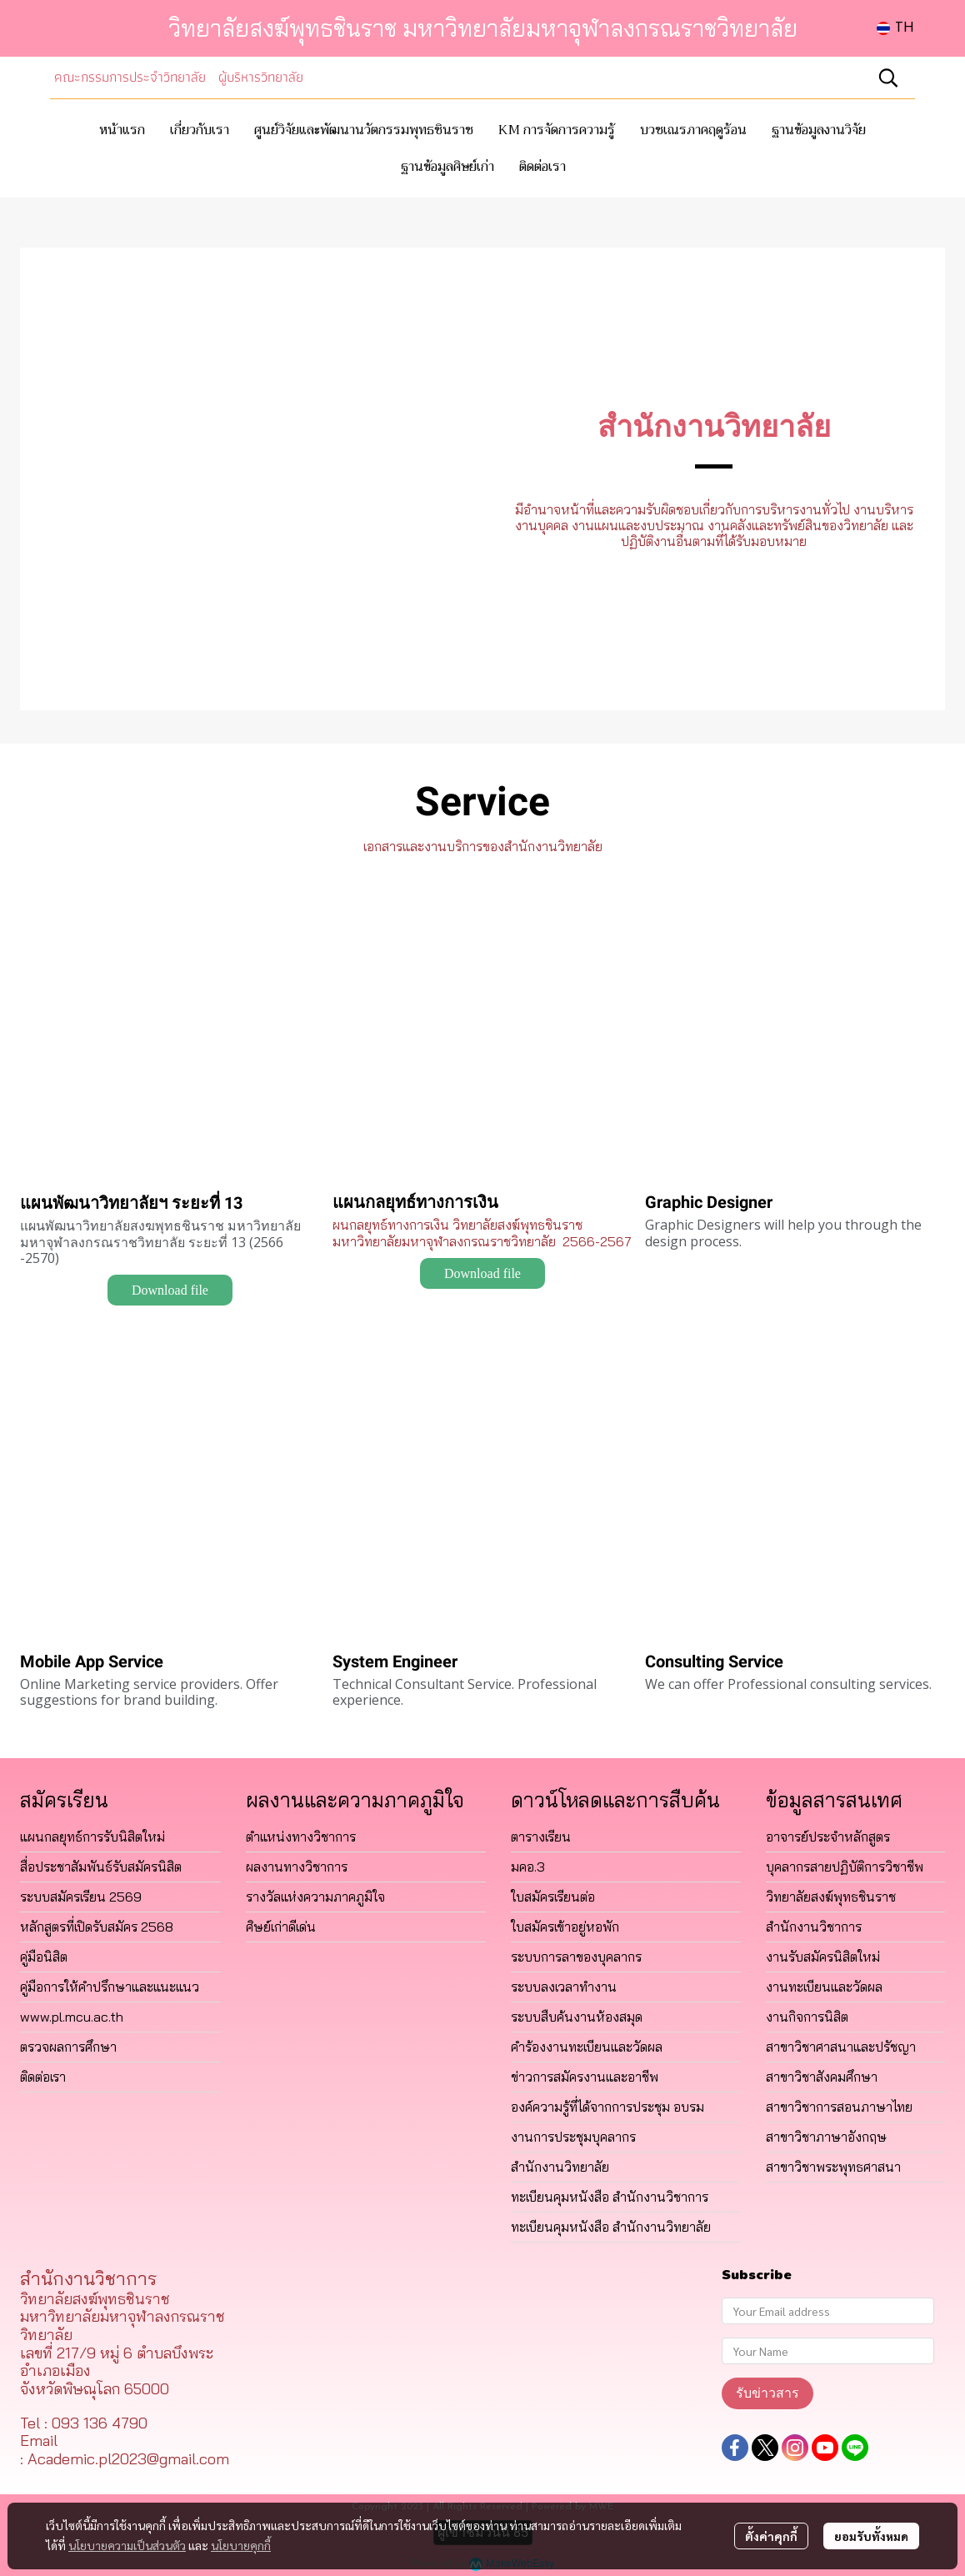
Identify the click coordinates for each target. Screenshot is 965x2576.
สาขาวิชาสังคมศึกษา (822, 2076)
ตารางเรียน (541, 1836)
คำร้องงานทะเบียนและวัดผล (586, 2046)
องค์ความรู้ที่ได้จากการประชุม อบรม (607, 2106)
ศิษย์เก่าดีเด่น (281, 1926)
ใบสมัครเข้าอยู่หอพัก (565, 1926)
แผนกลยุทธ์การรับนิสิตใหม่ (92, 1836)
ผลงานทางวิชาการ (297, 1866)
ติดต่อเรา (43, 2076)
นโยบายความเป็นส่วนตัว (127, 2545)
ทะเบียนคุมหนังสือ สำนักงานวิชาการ (609, 2196)
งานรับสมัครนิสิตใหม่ (823, 1956)
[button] (895, 28)
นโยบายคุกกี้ (241, 2545)
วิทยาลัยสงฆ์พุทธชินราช (831, 1896)
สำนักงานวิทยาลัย (560, 2166)
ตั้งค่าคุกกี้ (771, 2535)
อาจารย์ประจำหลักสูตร (828, 1836)
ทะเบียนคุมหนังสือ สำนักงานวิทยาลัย (611, 2226)
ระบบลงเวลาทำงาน (564, 1986)
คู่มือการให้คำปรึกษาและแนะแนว (109, 1986)
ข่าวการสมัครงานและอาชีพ (584, 2076)
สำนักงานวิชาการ (814, 1926)
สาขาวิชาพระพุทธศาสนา (833, 2166)
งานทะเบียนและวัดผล (824, 1986)
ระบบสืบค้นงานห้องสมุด (576, 2016)
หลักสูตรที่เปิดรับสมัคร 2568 (96, 1926)
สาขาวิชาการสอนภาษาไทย (839, 2106)
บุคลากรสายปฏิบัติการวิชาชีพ (844, 1866)
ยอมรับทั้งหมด (871, 2535)
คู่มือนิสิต (44, 1956)
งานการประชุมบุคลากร (573, 2136)
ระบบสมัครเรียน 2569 (81, 1896)
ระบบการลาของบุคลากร (576, 1956)
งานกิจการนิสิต (807, 2016)
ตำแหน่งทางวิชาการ (301, 1836)
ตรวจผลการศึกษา (68, 2046)
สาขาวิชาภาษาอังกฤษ (826, 2136)
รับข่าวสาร (767, 2393)
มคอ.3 (528, 1866)
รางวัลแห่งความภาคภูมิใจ (315, 1896)
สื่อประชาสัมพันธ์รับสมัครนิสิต (101, 1866)
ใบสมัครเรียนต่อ (553, 1896)
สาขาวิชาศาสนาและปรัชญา (841, 2046)
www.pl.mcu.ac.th (71, 2016)
